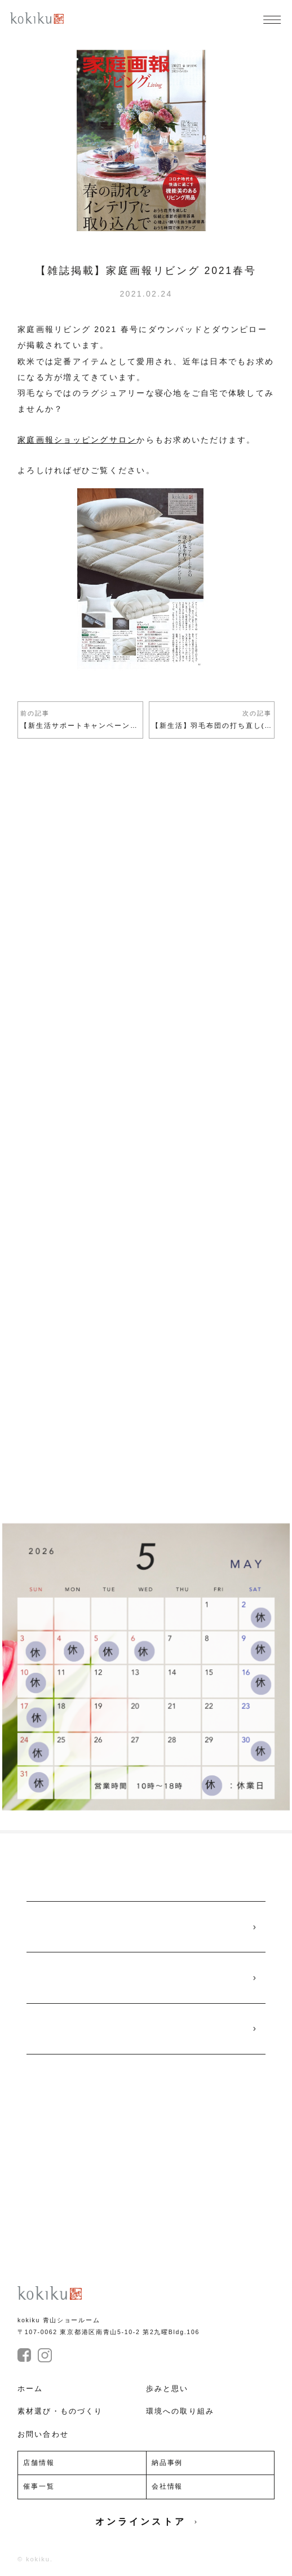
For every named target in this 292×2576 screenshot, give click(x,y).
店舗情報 (39, 2463)
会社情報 (167, 2486)
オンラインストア (146, 2521)
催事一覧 (39, 2486)
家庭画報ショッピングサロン (76, 439)
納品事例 (167, 2463)
